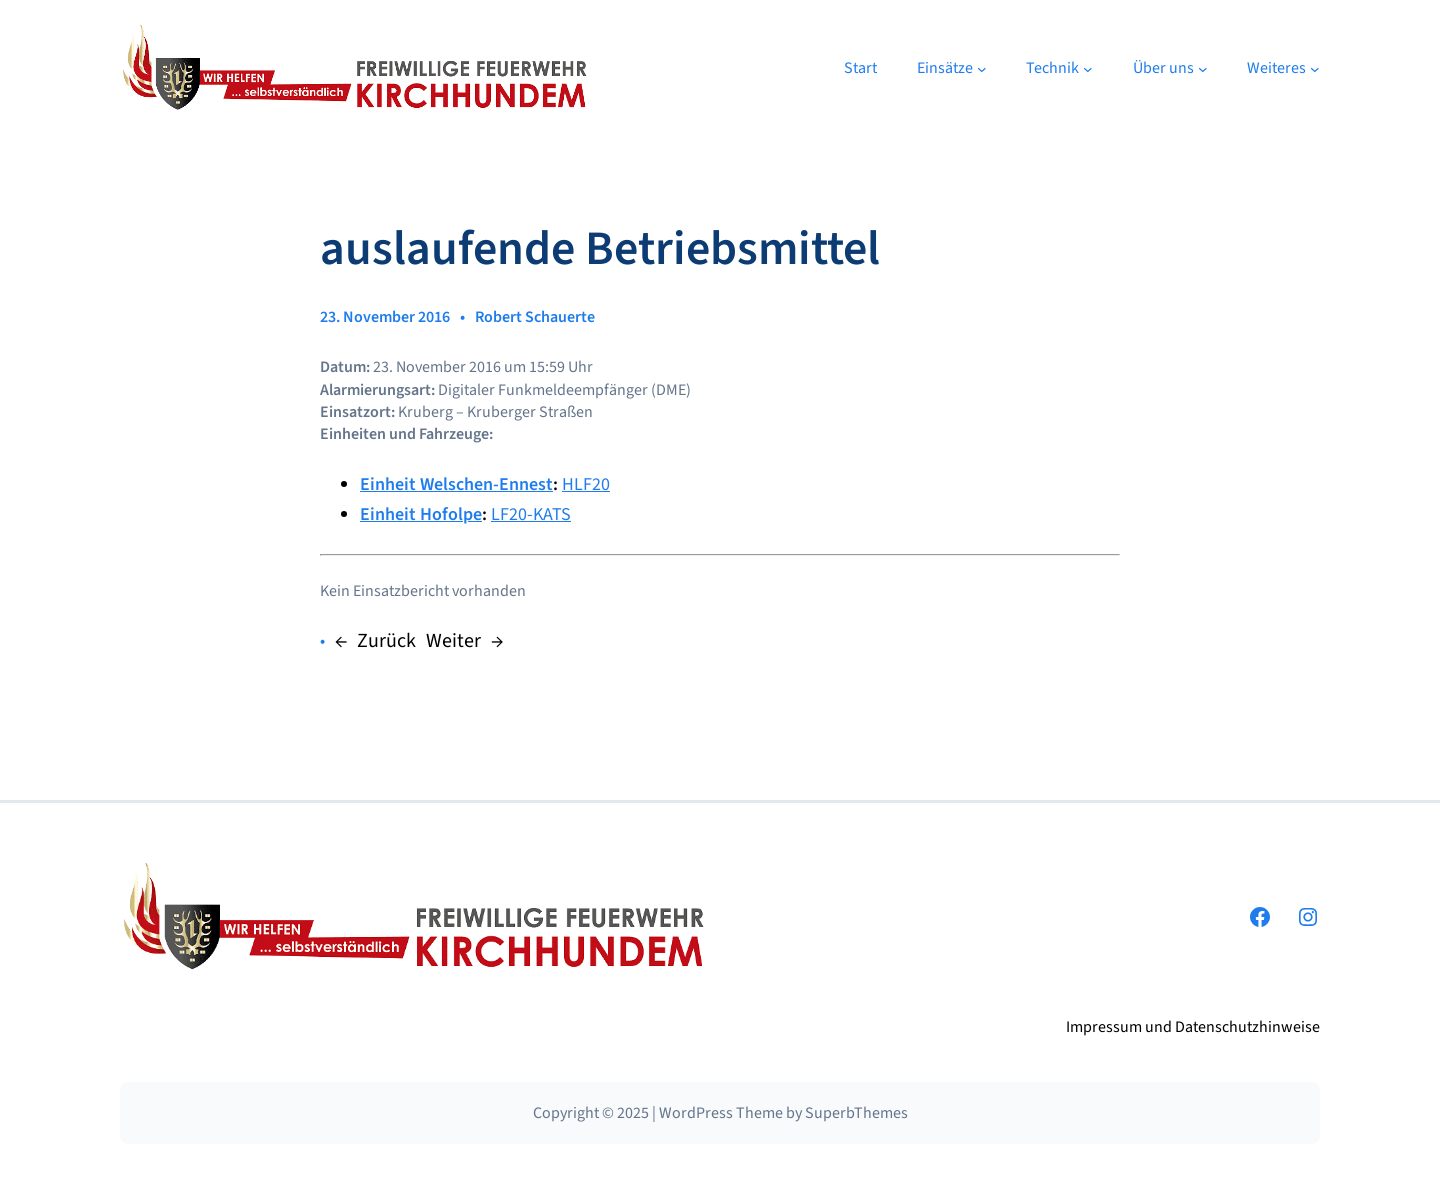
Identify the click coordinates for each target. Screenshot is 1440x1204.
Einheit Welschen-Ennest (456, 484)
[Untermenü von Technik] (1088, 69)
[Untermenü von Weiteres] (1315, 69)
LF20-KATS (531, 514)
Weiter (453, 641)
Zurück (386, 641)
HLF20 (586, 484)
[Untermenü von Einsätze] (982, 69)
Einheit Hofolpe (421, 514)
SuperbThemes (856, 1113)
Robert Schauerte (535, 317)
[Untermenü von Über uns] (1203, 69)
